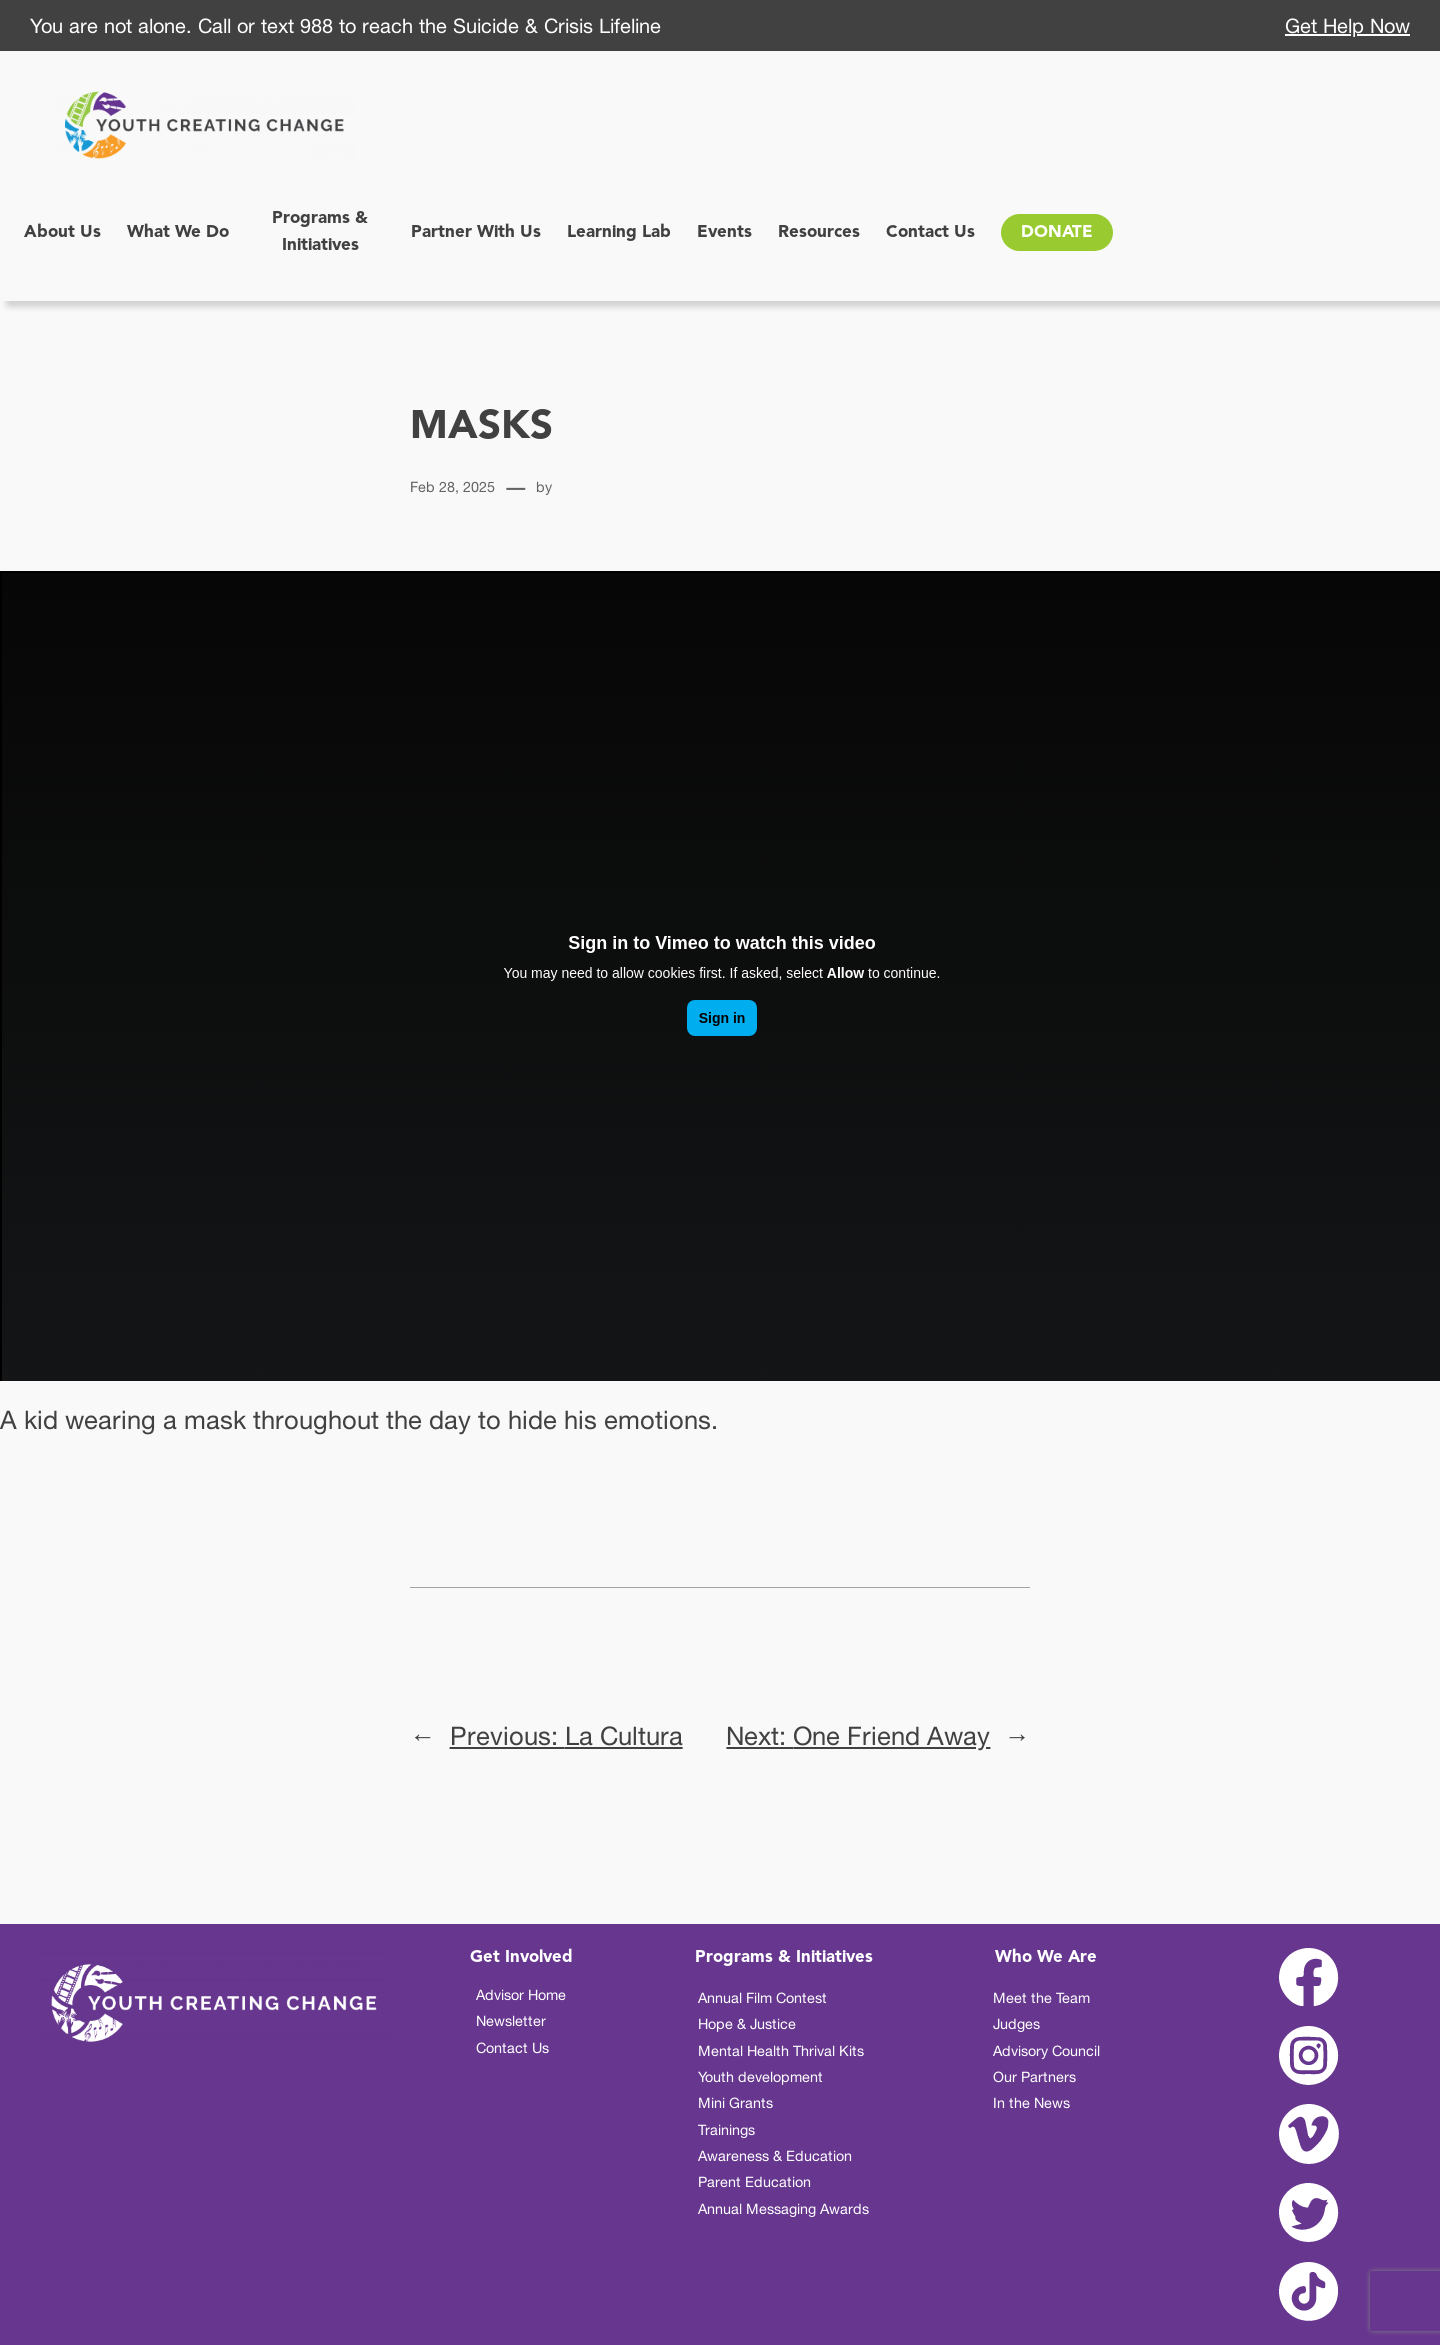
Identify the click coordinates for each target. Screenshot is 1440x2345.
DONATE (1057, 232)
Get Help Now (1347, 25)
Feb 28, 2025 (452, 486)
